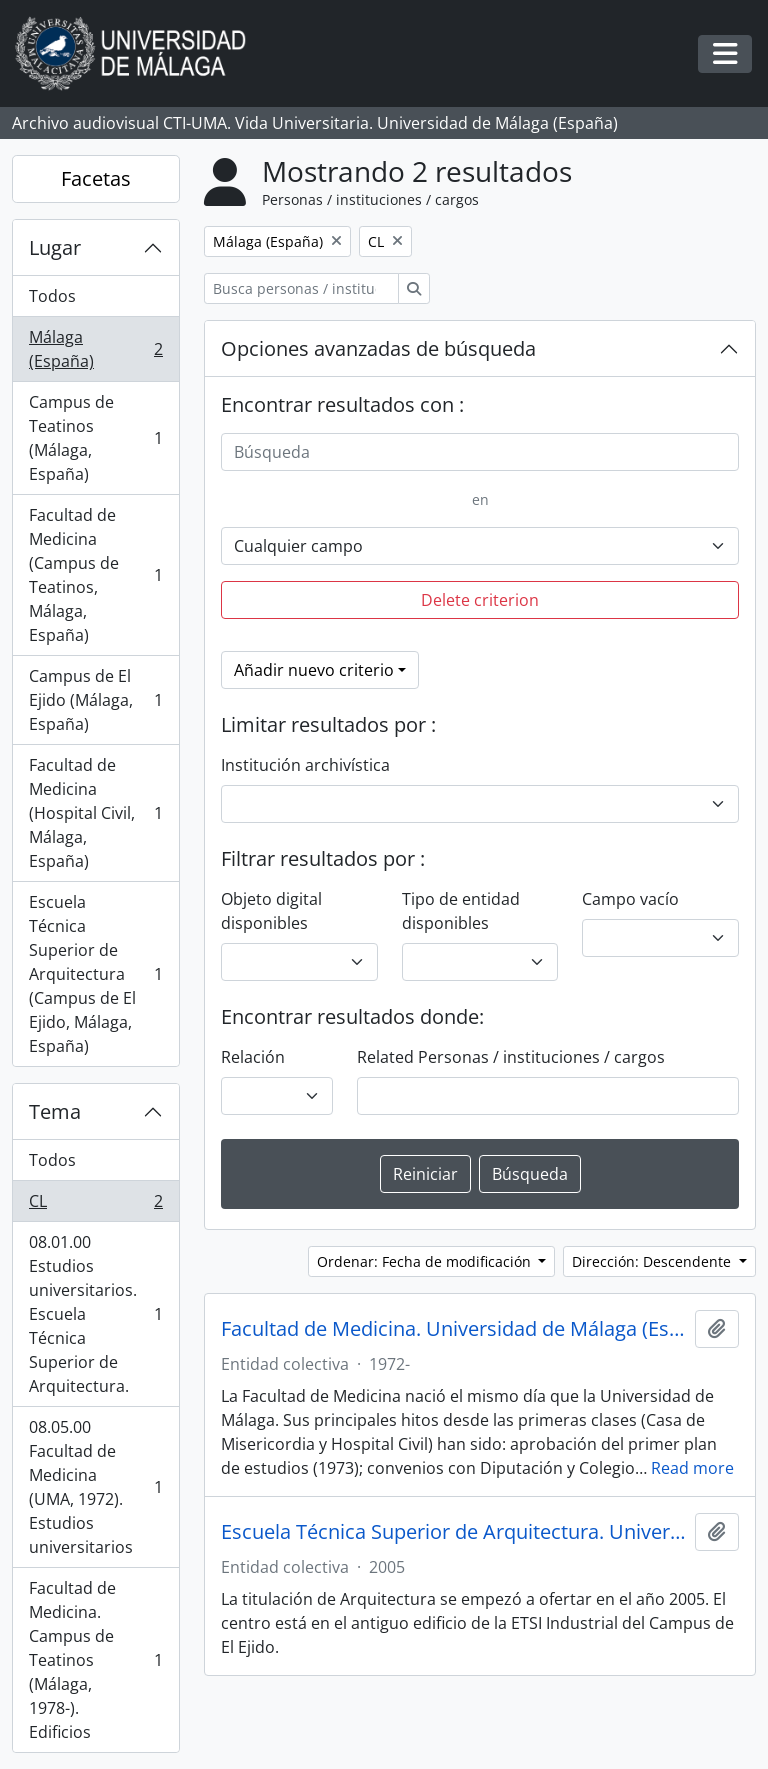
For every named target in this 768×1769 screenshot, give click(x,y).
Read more (692, 1468)
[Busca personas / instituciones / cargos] (301, 288)
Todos (52, 296)
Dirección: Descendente (653, 1261)
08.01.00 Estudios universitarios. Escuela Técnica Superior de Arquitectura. (95, 1314)
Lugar (55, 247)
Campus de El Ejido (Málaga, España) (95, 700)
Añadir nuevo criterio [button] (314, 670)
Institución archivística (305, 765)
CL (95, 1205)
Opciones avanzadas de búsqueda (378, 348)
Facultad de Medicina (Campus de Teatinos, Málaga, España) (95, 575)
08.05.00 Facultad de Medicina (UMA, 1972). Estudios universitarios (95, 1487)
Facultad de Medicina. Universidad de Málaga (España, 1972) (454, 1329)
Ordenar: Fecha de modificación (426, 1261)
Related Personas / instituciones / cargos (511, 1057)
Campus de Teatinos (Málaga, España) (95, 438)
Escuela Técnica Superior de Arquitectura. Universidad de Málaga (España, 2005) (454, 1532)
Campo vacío (630, 899)
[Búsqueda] (480, 452)
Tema (55, 1111)
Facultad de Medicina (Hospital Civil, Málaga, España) (95, 813)
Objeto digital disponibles (271, 911)
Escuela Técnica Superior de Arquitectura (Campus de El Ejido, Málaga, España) (95, 974)
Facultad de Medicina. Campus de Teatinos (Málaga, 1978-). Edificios (95, 1660)
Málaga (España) (95, 349)
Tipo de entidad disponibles (461, 911)
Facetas (96, 178)
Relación (253, 1057)
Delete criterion (480, 600)
